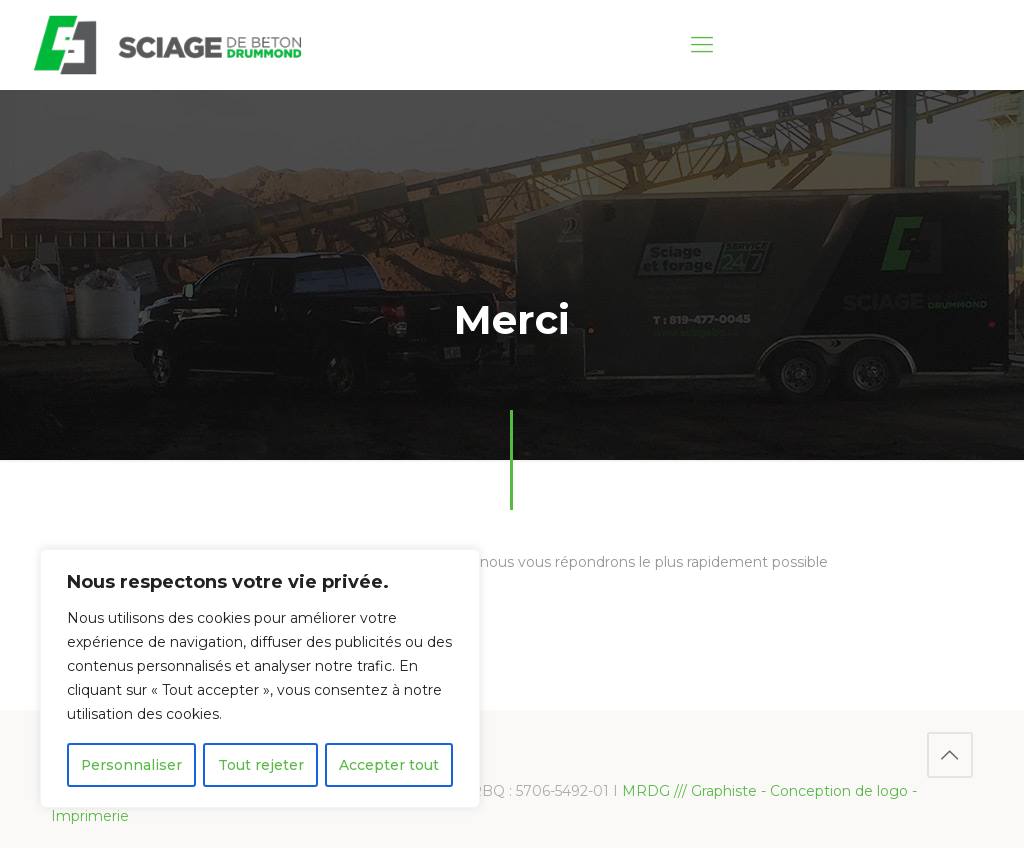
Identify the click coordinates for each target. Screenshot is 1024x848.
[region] (260, 679)
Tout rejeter (261, 765)
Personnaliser (132, 765)
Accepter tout (389, 765)
